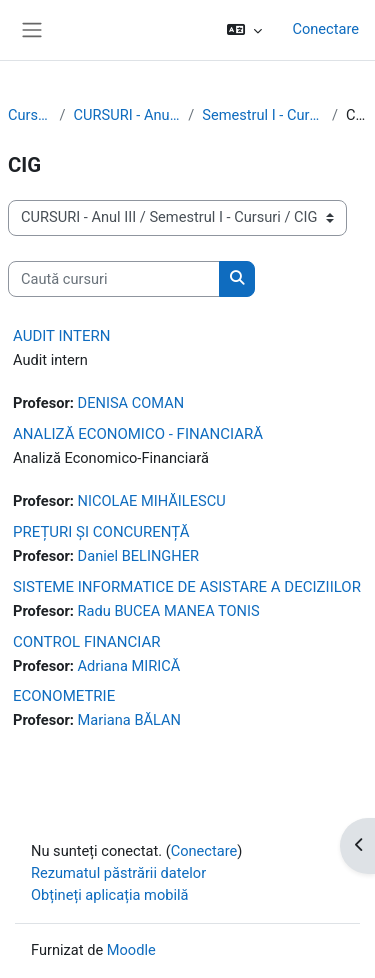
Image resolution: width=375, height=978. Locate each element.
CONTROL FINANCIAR (87, 642)
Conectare (325, 29)
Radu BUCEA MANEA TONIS (169, 611)
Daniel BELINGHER (138, 556)
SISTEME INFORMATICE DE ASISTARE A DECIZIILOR (187, 587)
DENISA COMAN (131, 403)
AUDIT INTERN (61, 336)
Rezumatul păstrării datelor (118, 873)
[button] (244, 30)
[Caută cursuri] (114, 279)
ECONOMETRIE (64, 696)
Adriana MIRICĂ (129, 666)
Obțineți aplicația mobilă (110, 895)
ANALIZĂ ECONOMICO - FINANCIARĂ (138, 434)
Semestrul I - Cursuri (263, 115)
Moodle (131, 950)
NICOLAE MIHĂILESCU (152, 501)
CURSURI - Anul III (127, 115)
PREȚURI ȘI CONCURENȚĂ (101, 532)
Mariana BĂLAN (129, 720)
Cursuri (30, 115)
